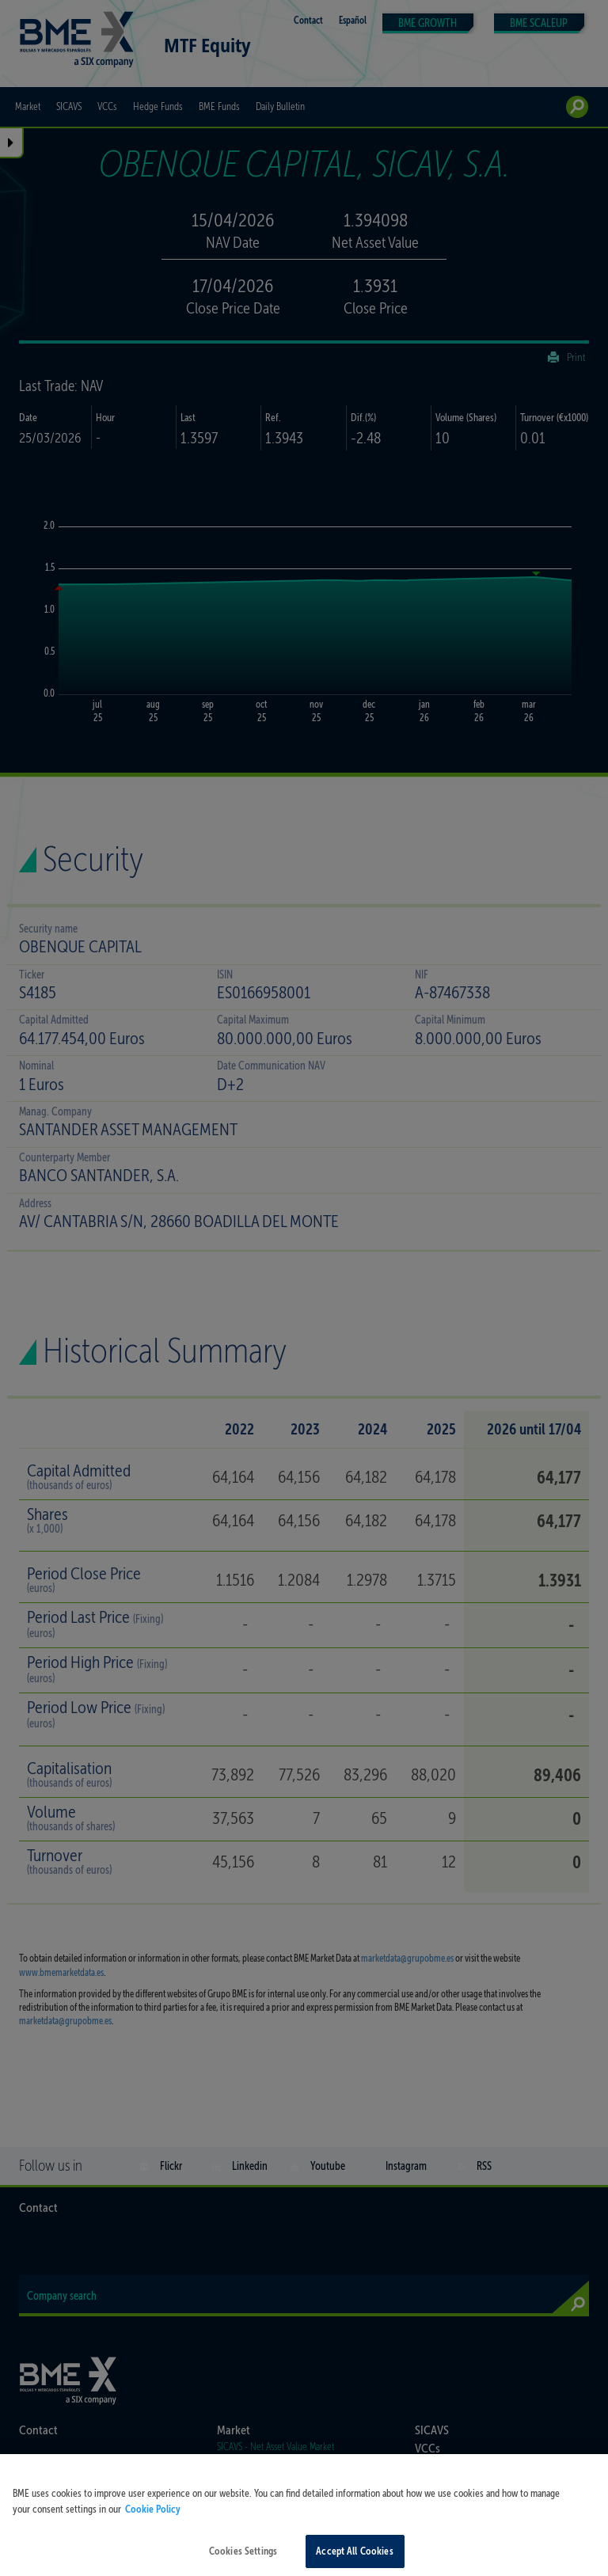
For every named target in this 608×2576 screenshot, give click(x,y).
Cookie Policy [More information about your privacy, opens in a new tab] (152, 2521)
